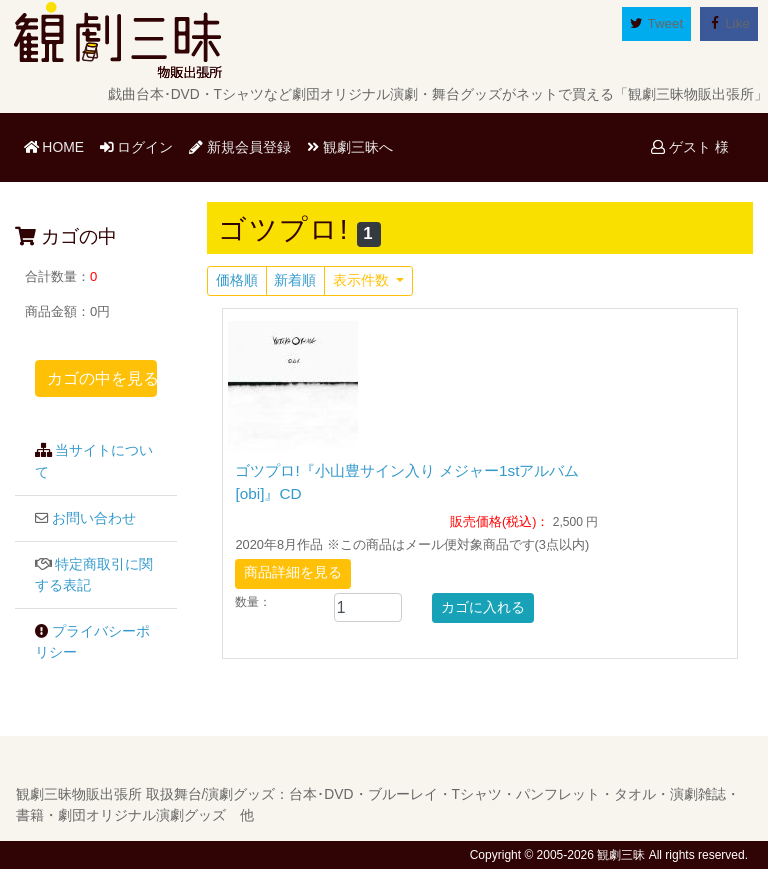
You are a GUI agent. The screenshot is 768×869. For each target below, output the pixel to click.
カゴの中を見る (102, 378)
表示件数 (363, 280)
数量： (253, 602)
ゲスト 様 (690, 147)
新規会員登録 (240, 147)
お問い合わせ (94, 518)
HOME (58, 145)
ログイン (137, 147)
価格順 (237, 280)
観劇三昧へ (350, 147)
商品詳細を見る (293, 572)
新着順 (295, 280)
